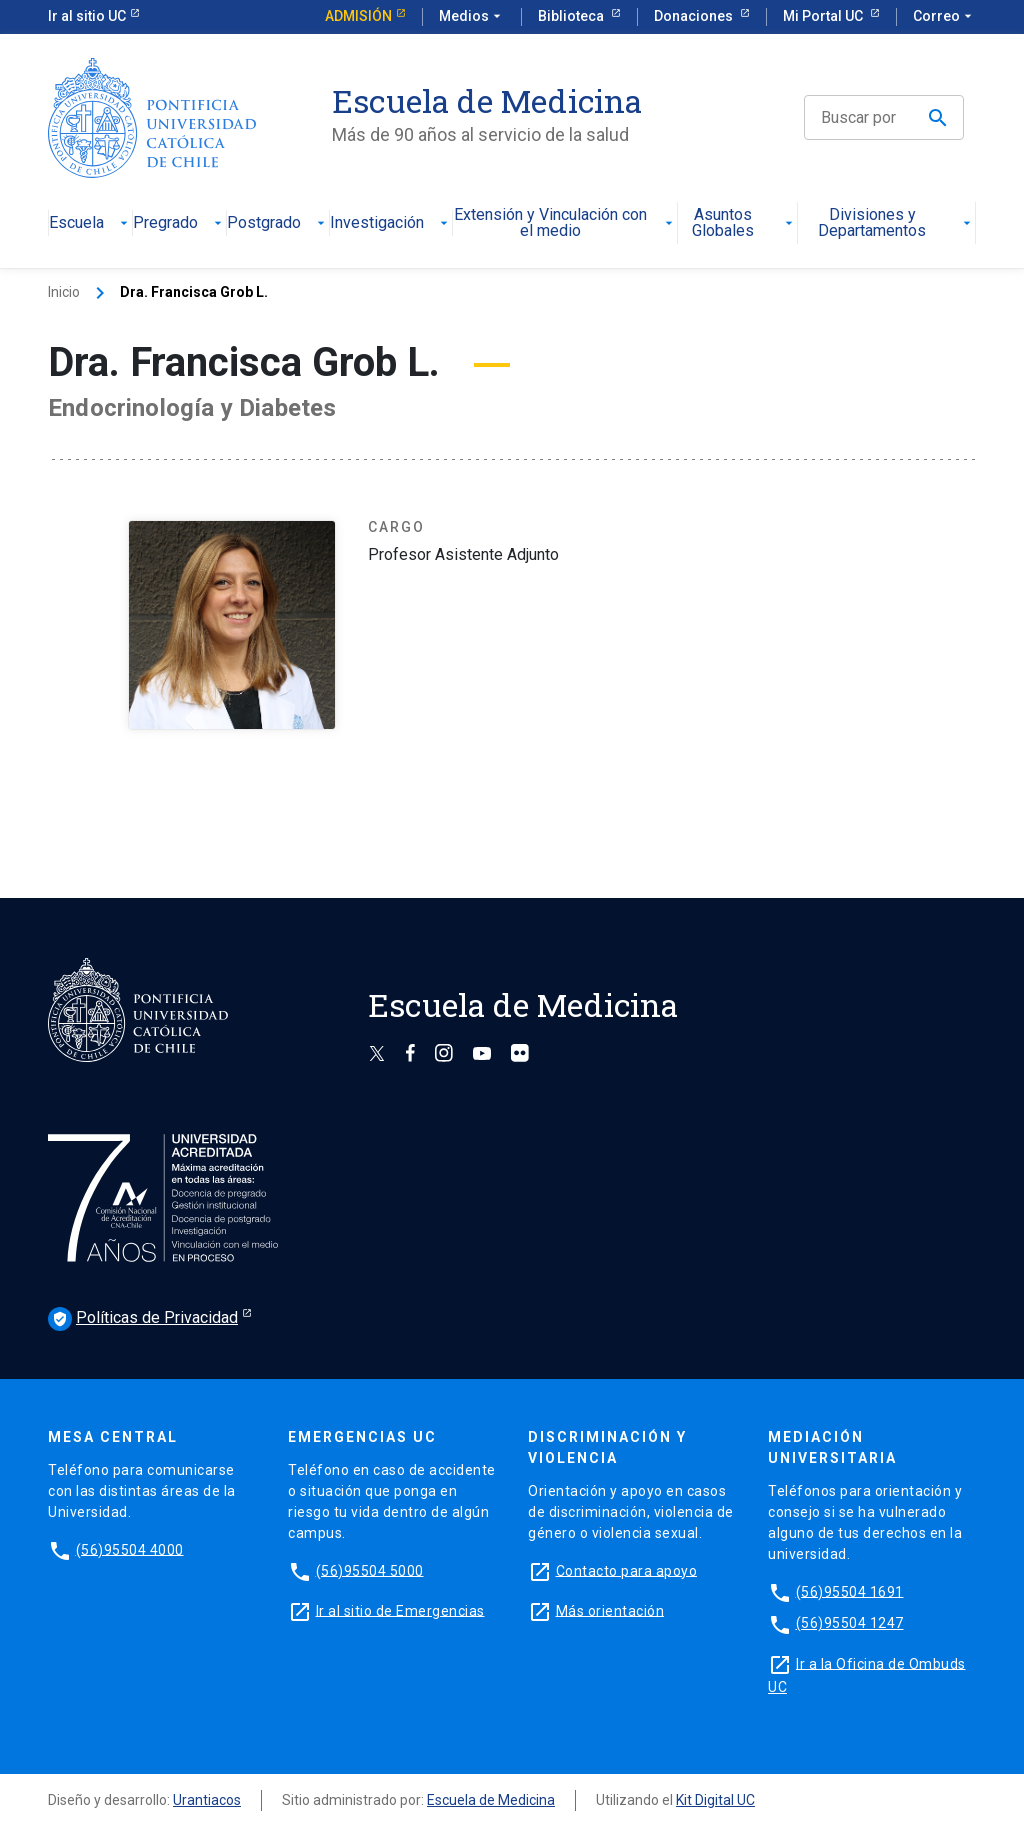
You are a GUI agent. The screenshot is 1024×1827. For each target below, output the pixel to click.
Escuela (90, 223)
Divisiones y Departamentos (896, 223)
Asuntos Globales (744, 223)
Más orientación (610, 1610)
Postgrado (278, 223)
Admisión (358, 16)
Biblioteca (572, 16)
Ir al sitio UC (87, 16)
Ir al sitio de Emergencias (400, 1610)
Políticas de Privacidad (143, 1319)
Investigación (391, 223)
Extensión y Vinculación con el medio (565, 223)
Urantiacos (207, 1800)
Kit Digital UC (715, 1800)
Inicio (64, 292)
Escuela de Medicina (491, 1800)
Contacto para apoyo (627, 1570)
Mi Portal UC (824, 16)
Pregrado (179, 223)
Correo (944, 17)
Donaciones (695, 16)
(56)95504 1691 (850, 1591)
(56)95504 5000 (370, 1570)
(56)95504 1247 (850, 1623)
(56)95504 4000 (130, 1549)
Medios (472, 17)
